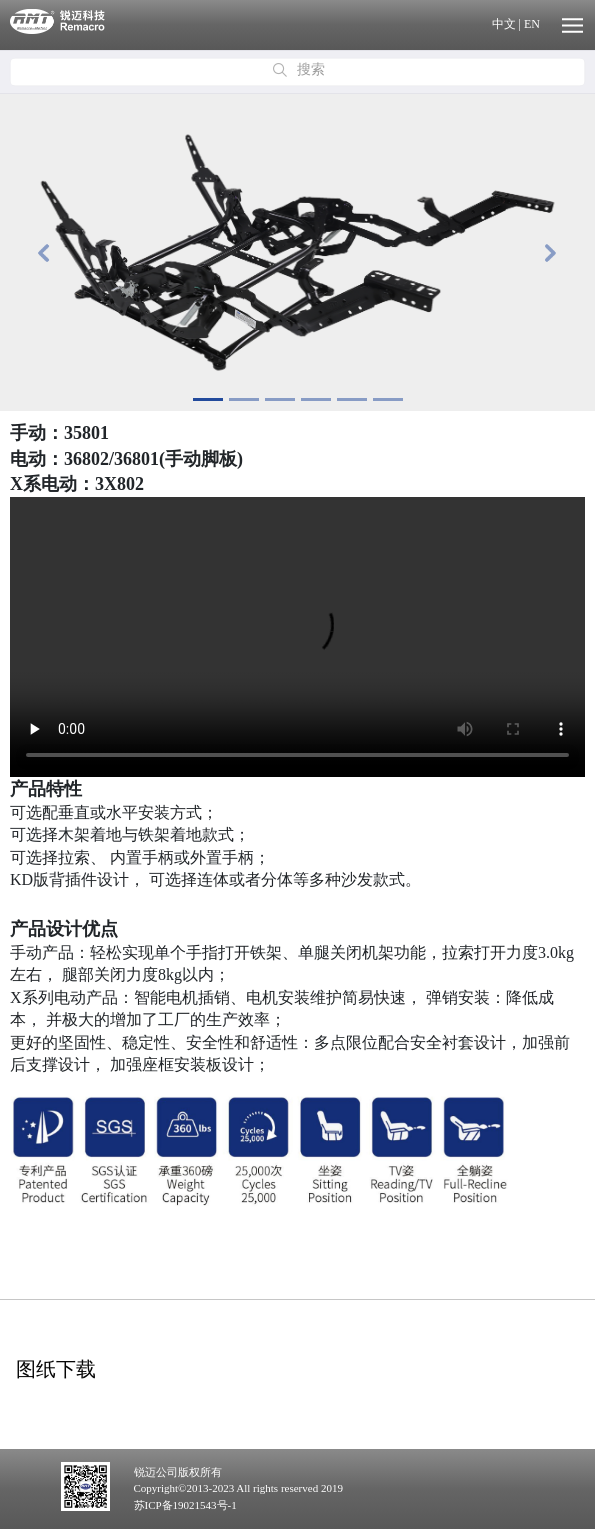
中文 (504, 24)
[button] (44, 252)
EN (532, 24)
